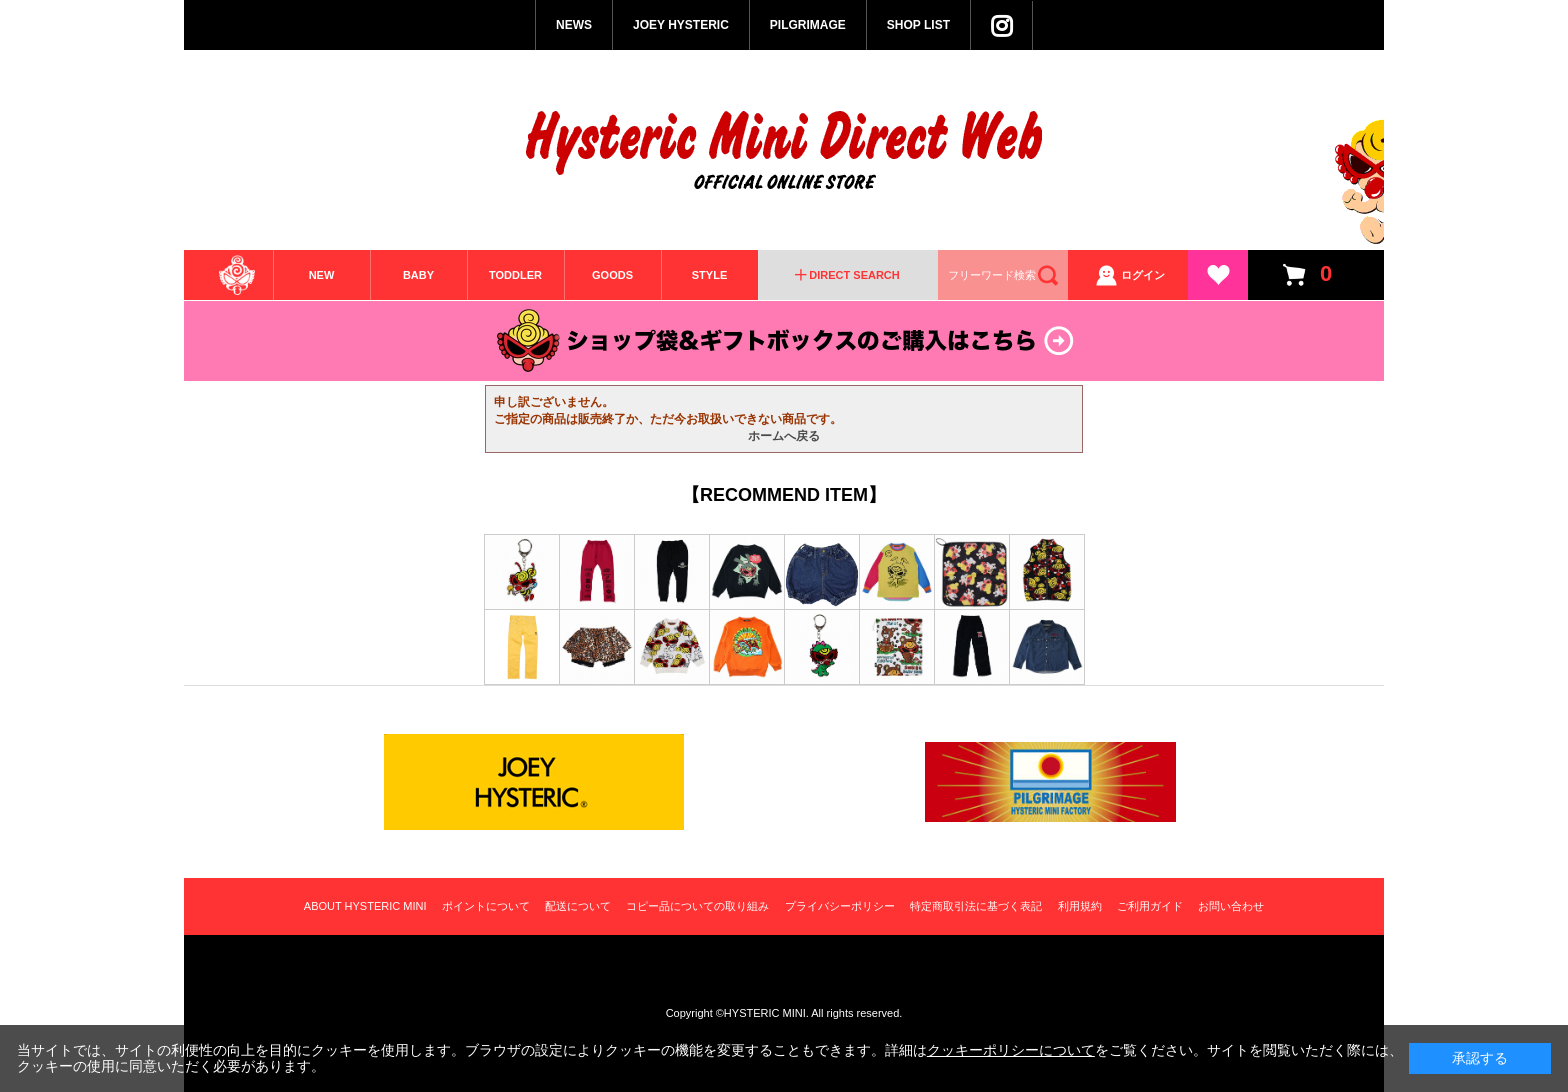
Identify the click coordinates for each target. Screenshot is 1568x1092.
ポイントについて (486, 906)
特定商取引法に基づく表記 (976, 906)
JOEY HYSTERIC (681, 25)
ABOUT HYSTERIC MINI (365, 906)
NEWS (574, 25)
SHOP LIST (918, 25)
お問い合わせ (1231, 906)
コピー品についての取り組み (697, 906)
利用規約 (1080, 906)
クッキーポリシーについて (1011, 1050)
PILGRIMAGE (808, 25)
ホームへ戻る (784, 436)
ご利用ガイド (1150, 906)
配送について (578, 906)
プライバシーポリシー (840, 906)
